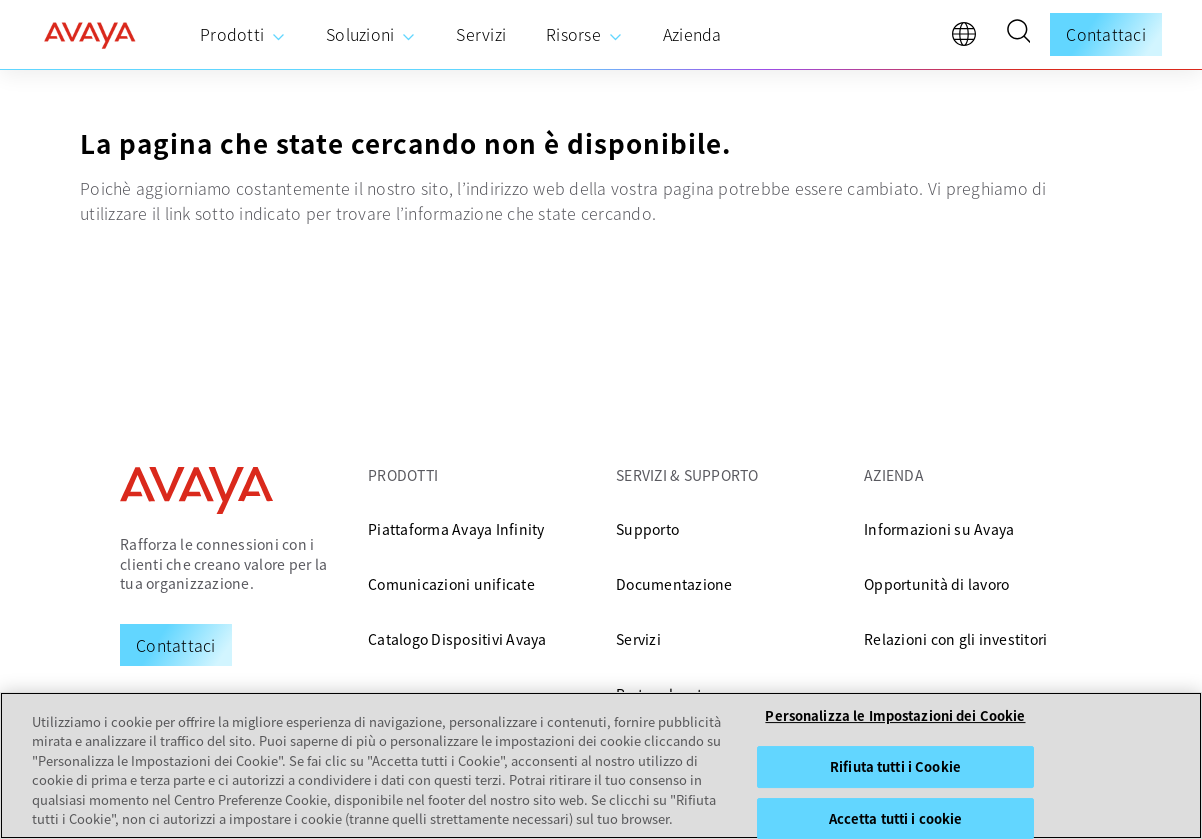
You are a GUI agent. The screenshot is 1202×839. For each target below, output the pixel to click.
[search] (1018, 34)
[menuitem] (243, 35)
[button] (1018, 34)
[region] (601, 765)
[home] (90, 35)
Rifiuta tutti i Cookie (895, 766)
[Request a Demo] (176, 645)
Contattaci (1106, 34)
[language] (969, 39)
